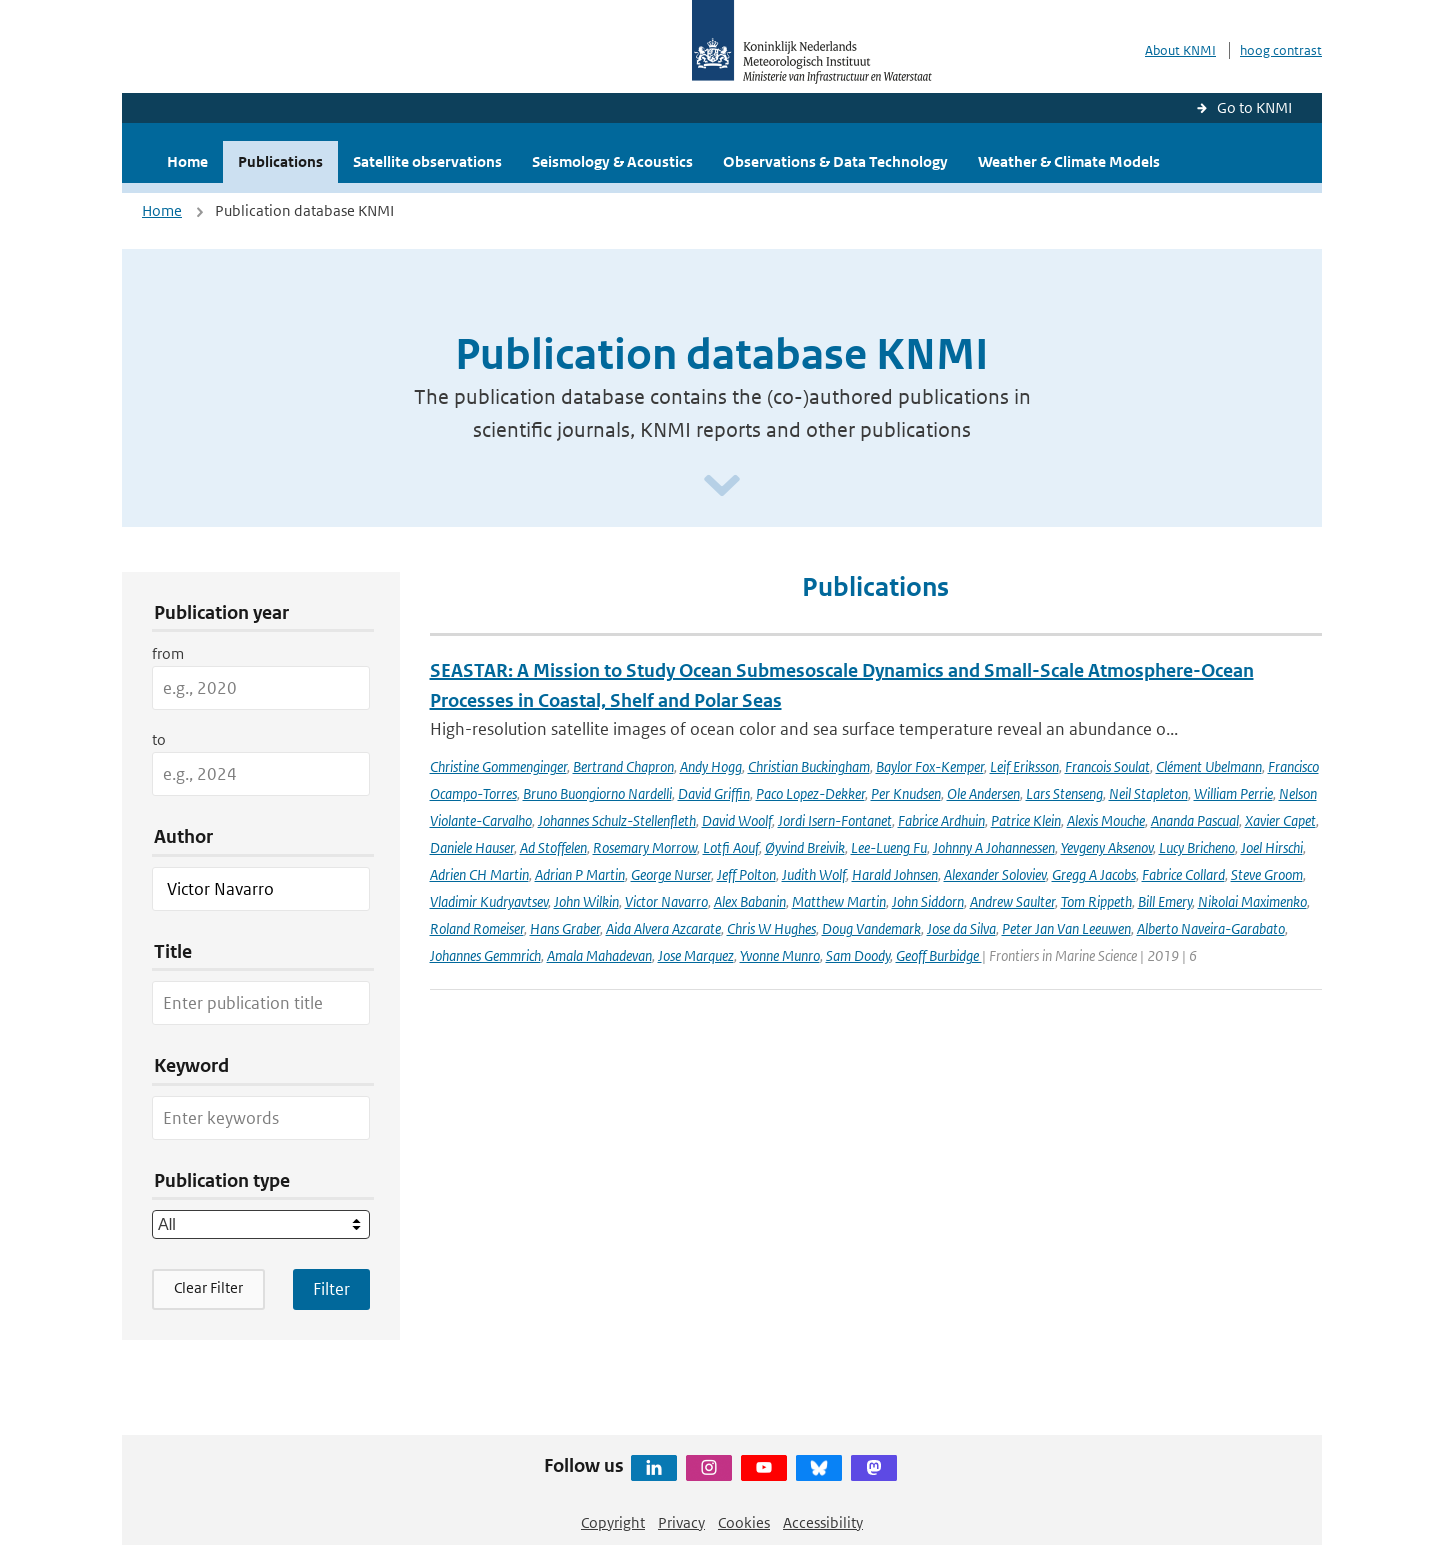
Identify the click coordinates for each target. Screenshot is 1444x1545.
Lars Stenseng (1064, 793)
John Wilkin (586, 901)
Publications (280, 161)
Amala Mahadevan (599, 955)
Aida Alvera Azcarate (663, 928)
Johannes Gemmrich (485, 955)
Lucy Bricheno (1197, 847)
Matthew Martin (839, 901)
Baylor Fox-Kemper (930, 766)
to (159, 739)
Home (187, 161)
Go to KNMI (1254, 107)
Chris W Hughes (771, 928)
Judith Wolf (814, 874)
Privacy (681, 1522)
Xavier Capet (1280, 820)
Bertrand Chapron (623, 766)
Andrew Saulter (1012, 901)
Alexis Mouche (1106, 820)
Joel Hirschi (1272, 847)
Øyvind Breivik (805, 847)
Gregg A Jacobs (1094, 874)
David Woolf (737, 820)
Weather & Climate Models (1069, 161)
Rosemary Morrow (645, 847)
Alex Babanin (750, 901)
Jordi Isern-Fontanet (835, 820)
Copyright (613, 1522)
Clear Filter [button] (208, 1287)
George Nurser (671, 874)
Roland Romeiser (477, 928)
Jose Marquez (696, 955)
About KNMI (1180, 50)
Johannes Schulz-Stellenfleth (617, 820)
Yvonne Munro (780, 955)
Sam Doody (858, 955)
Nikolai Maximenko (1252, 901)
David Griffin (714, 793)
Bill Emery (1165, 901)
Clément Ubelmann (1209, 766)
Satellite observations (427, 161)
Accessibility (823, 1522)
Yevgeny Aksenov (1107, 847)
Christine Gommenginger (498, 766)
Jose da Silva (961, 928)
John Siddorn (928, 901)
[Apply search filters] (331, 1289)
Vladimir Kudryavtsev (489, 901)
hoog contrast (1281, 50)
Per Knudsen (906, 793)
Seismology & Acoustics (612, 161)
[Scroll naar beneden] (722, 486)
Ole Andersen (983, 793)
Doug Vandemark (871, 928)
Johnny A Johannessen (994, 847)
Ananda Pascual (1195, 820)
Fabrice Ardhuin (941, 820)
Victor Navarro (666, 901)
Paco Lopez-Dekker (810, 793)
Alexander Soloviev (995, 874)
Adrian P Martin (580, 874)
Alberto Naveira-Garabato (1211, 928)
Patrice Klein (1026, 820)
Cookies (744, 1522)
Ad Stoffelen (553, 847)
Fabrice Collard (1183, 874)
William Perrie (1233, 793)
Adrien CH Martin (479, 874)
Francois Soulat (1107, 766)
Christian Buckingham (809, 766)
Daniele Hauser (472, 847)
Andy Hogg (711, 766)
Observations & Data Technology (835, 161)
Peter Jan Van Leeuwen (1066, 928)
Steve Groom (1267, 874)
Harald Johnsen (895, 874)
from (168, 653)
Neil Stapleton (1148, 793)
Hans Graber (565, 928)
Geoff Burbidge (939, 955)
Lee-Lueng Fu (889, 847)
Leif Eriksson (1024, 766)
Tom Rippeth (1096, 901)
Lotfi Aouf (731, 847)
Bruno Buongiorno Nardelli (597, 793)
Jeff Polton (746, 874)
